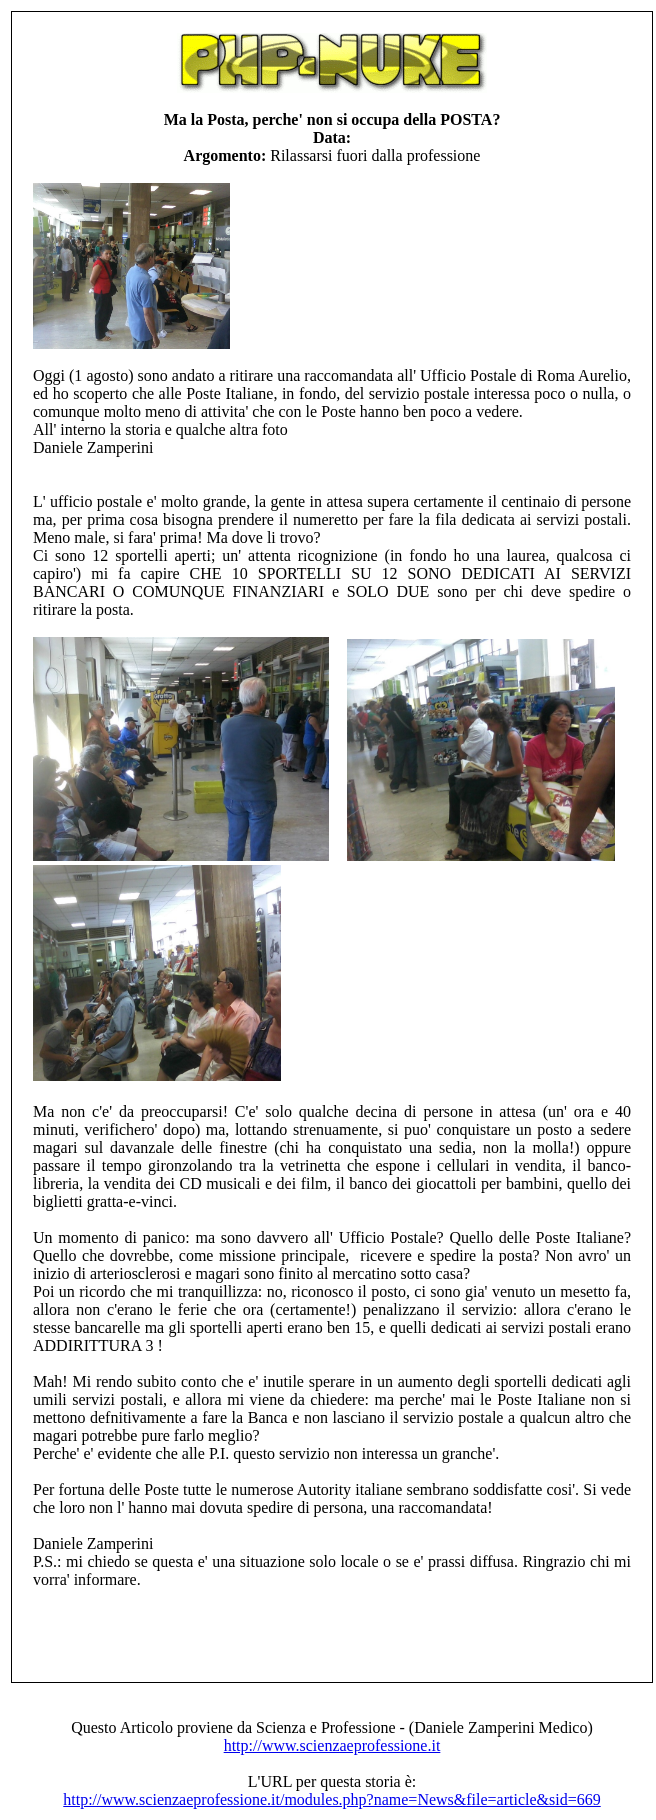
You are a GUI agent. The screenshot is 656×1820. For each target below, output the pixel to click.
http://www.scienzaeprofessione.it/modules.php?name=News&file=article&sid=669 (331, 1799)
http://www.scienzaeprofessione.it (332, 1745)
